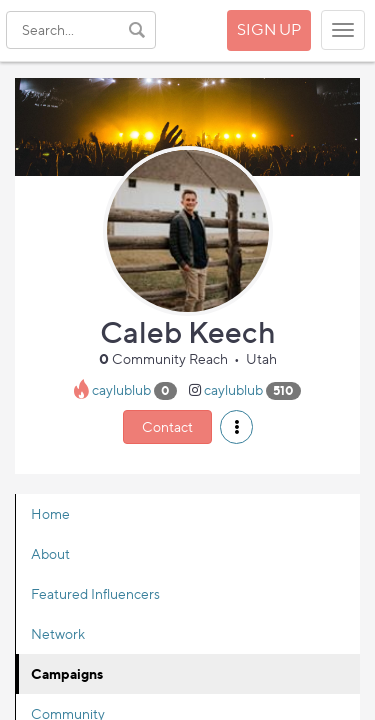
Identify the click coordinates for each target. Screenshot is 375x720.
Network (58, 633)
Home (50, 513)
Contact (167, 426)
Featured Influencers (95, 593)
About (50, 553)
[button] (236, 427)
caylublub (121, 389)
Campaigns (67, 673)
